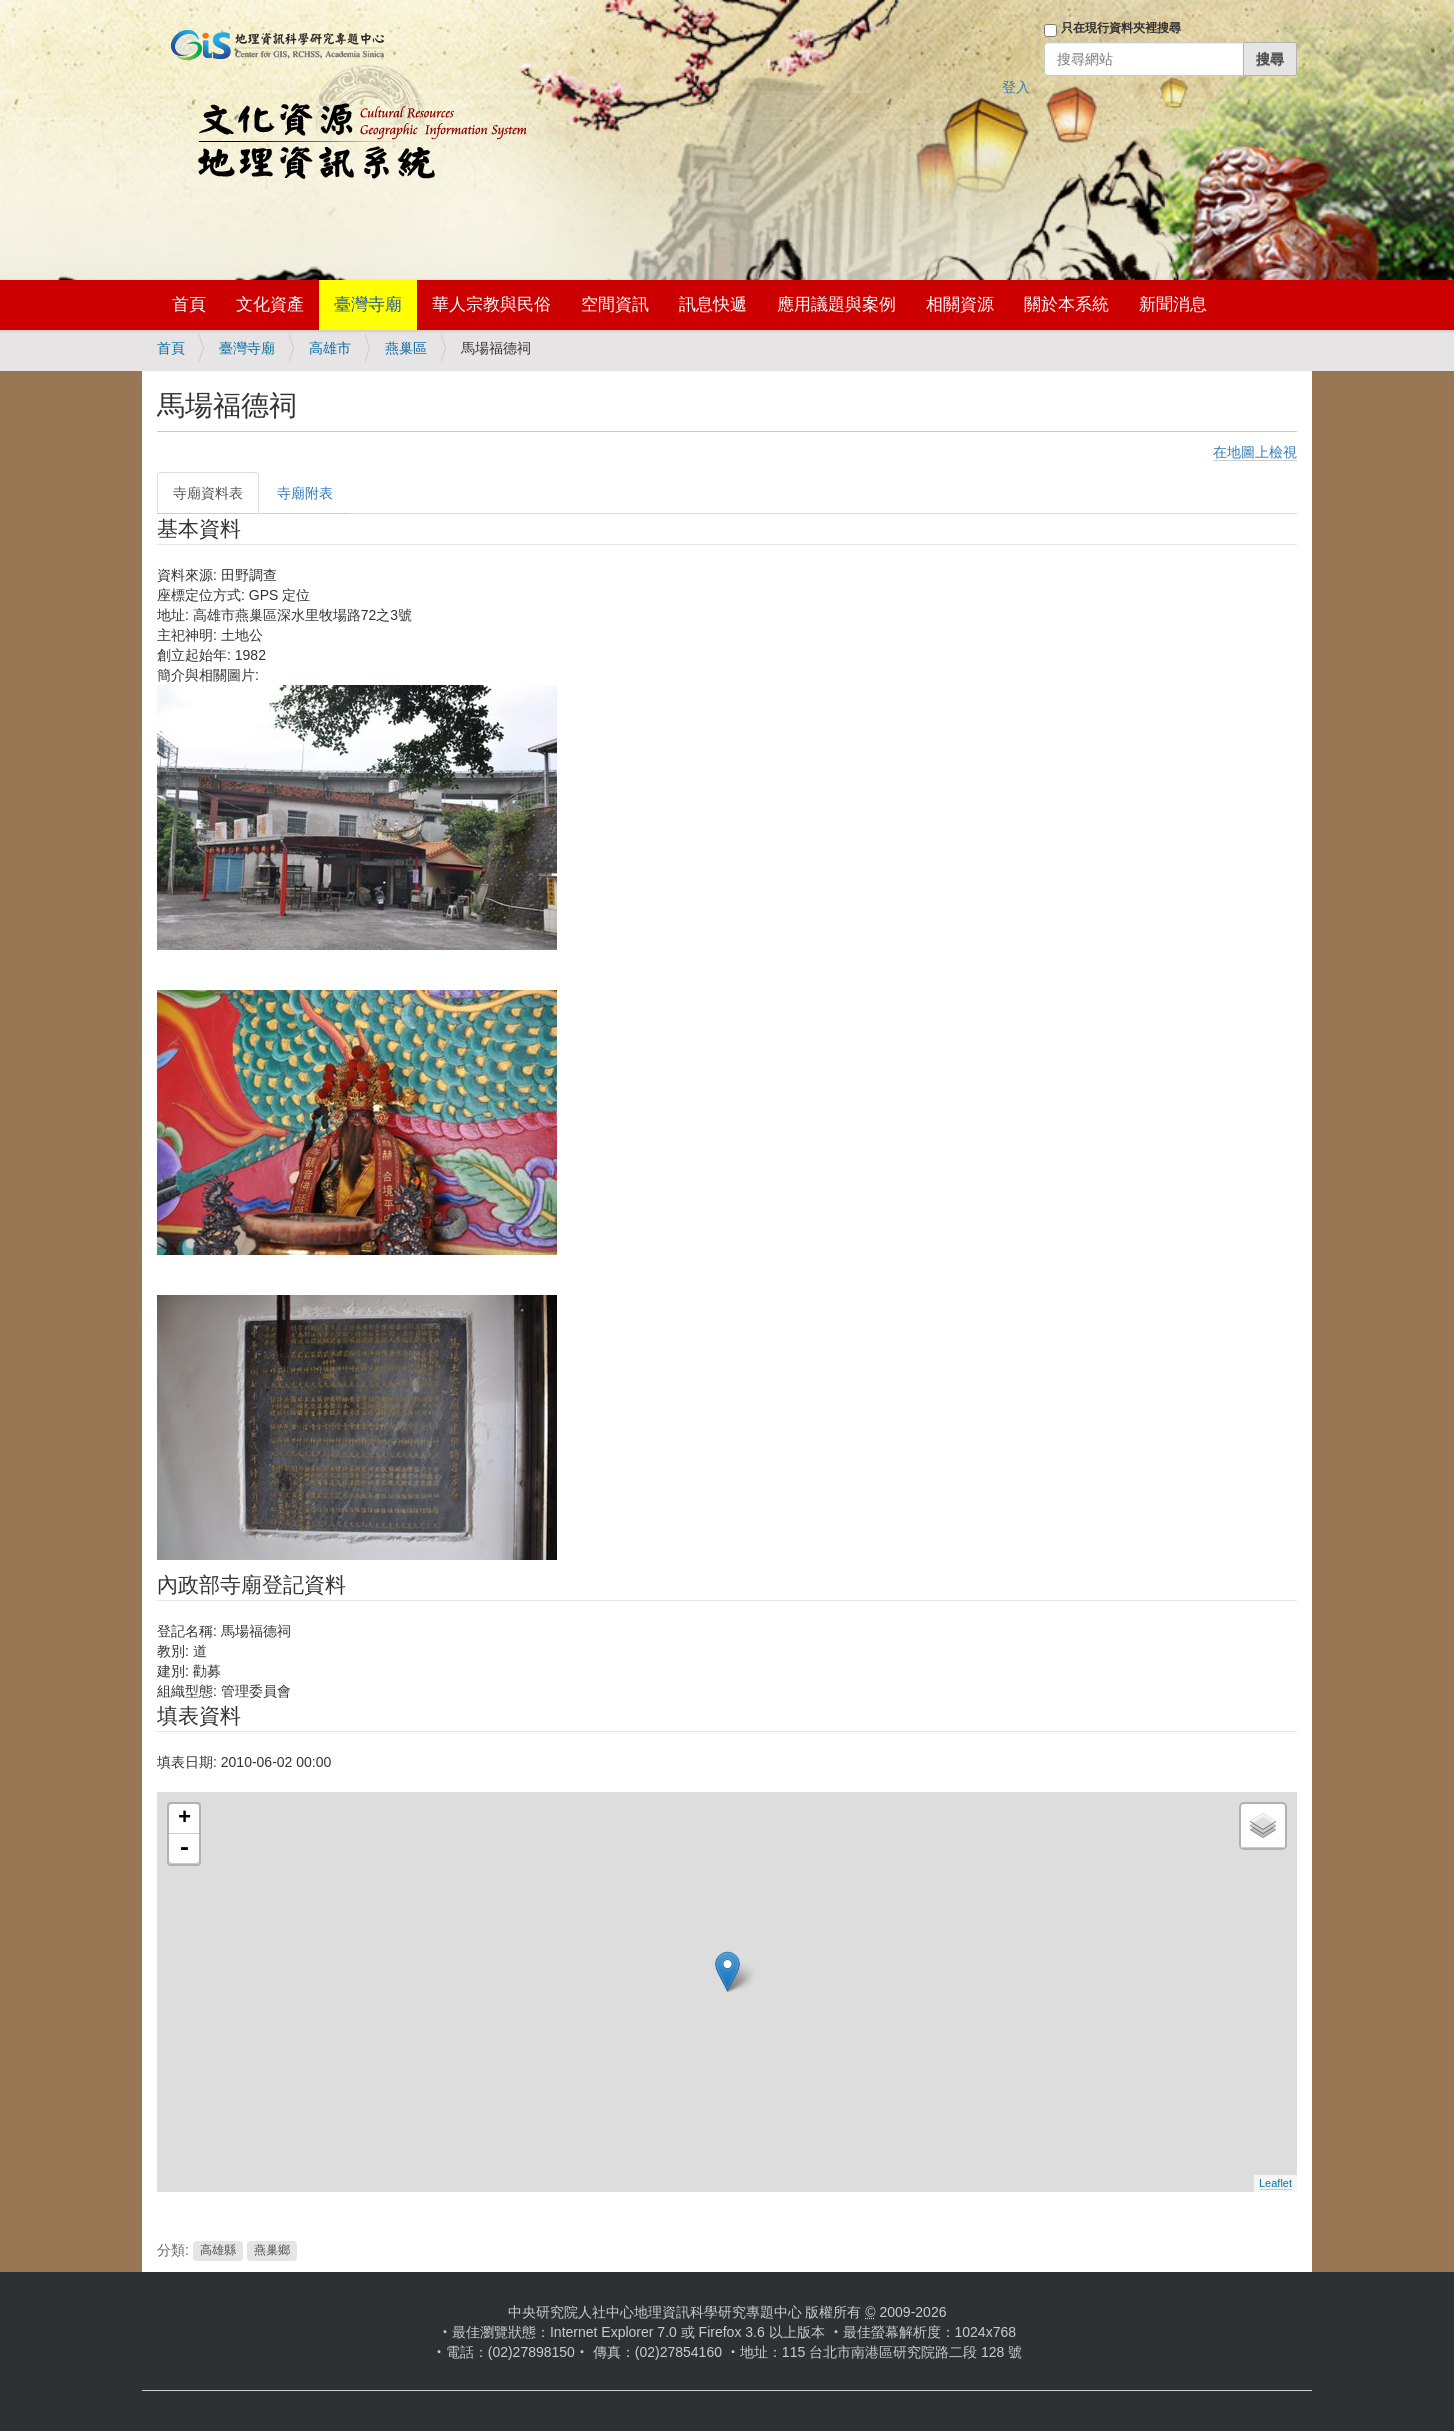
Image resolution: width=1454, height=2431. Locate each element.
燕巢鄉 (272, 2251)
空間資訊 (615, 304)
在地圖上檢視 (1255, 452)
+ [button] (184, 1819)
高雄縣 (218, 2251)
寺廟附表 (305, 493)
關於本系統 (1066, 304)
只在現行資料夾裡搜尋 (1121, 28)
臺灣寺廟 (368, 304)
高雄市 (330, 348)
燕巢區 (406, 348)
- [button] (184, 1849)
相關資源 (960, 304)
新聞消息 (1173, 304)
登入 (1016, 87)
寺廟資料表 (208, 493)
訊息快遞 (713, 304)
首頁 (189, 304)
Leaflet (1275, 2183)
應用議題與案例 (836, 304)
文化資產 (270, 304)
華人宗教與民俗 (491, 304)
